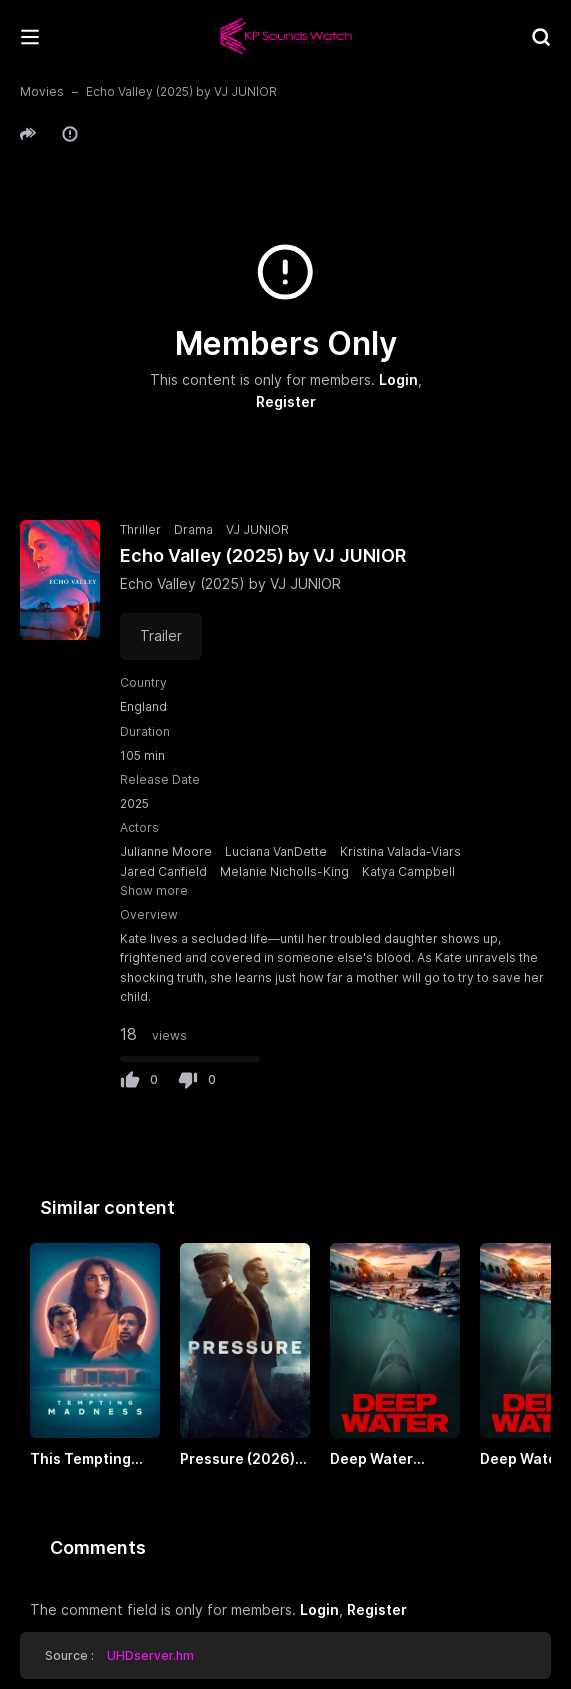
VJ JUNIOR (257, 529)
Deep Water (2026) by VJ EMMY (374, 1460)
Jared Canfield (163, 871)
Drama (193, 529)
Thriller (140, 529)
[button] (31, 134)
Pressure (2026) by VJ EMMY (237, 1460)
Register (286, 401)
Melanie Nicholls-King (284, 871)
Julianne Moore (166, 851)
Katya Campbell (408, 871)
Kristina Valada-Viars (400, 851)
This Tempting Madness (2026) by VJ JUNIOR (88, 1460)
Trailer (161, 635)
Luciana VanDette (276, 851)
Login (398, 379)
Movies (42, 91)
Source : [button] (119, 1655)
